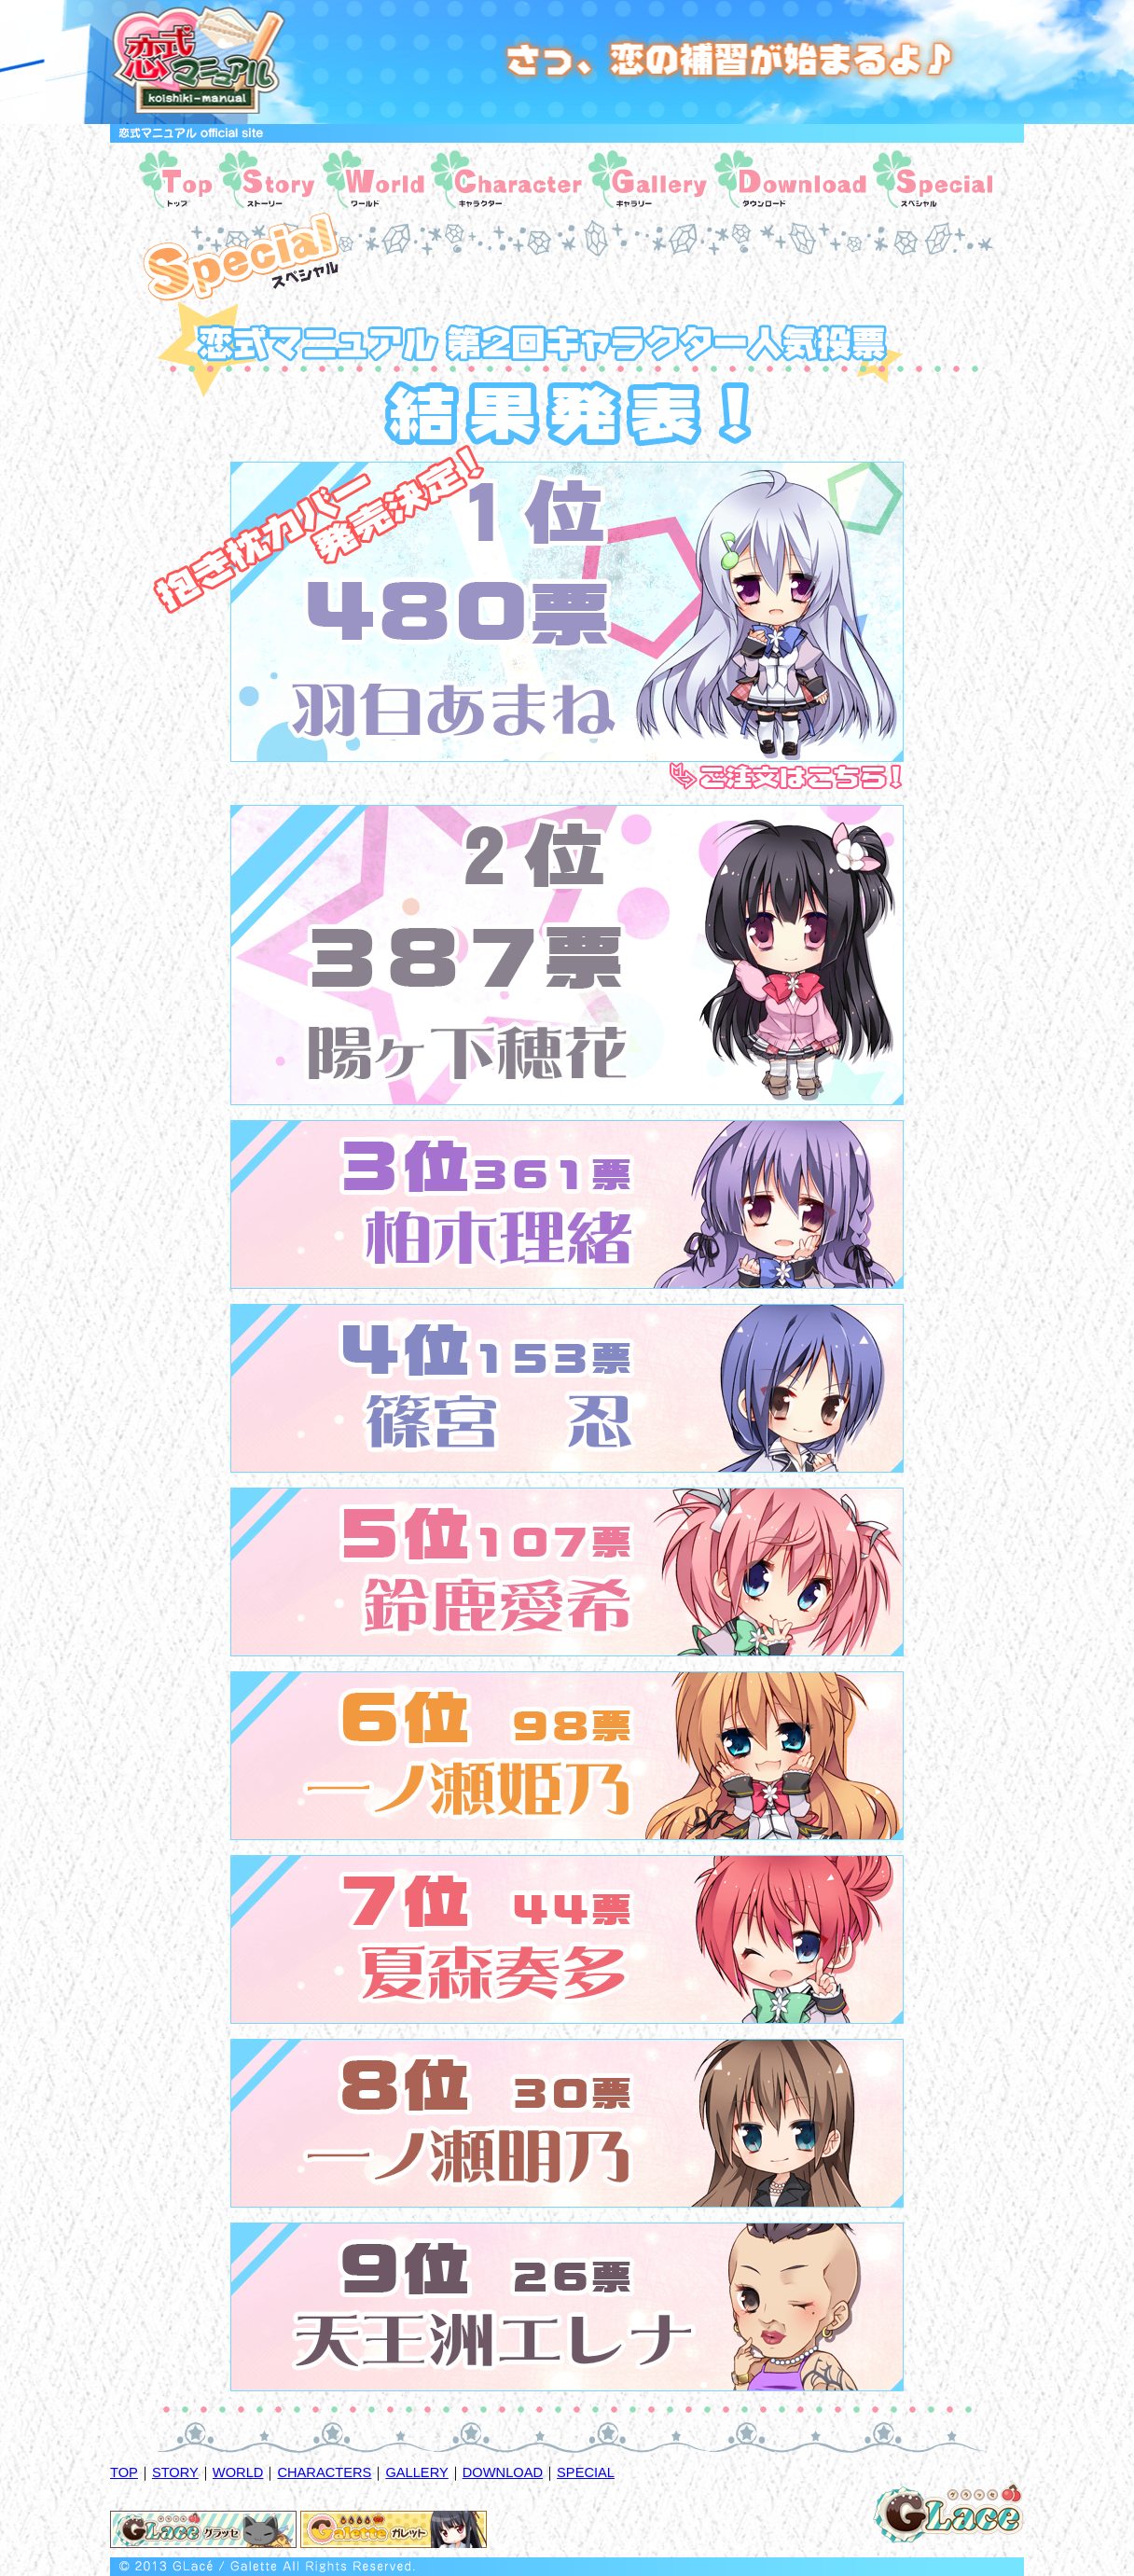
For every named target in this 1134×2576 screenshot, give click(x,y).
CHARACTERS (324, 2472)
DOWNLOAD (503, 2472)
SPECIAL (586, 2472)
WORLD (238, 2472)
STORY (175, 2472)
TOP (124, 2472)
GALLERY (416, 2472)
